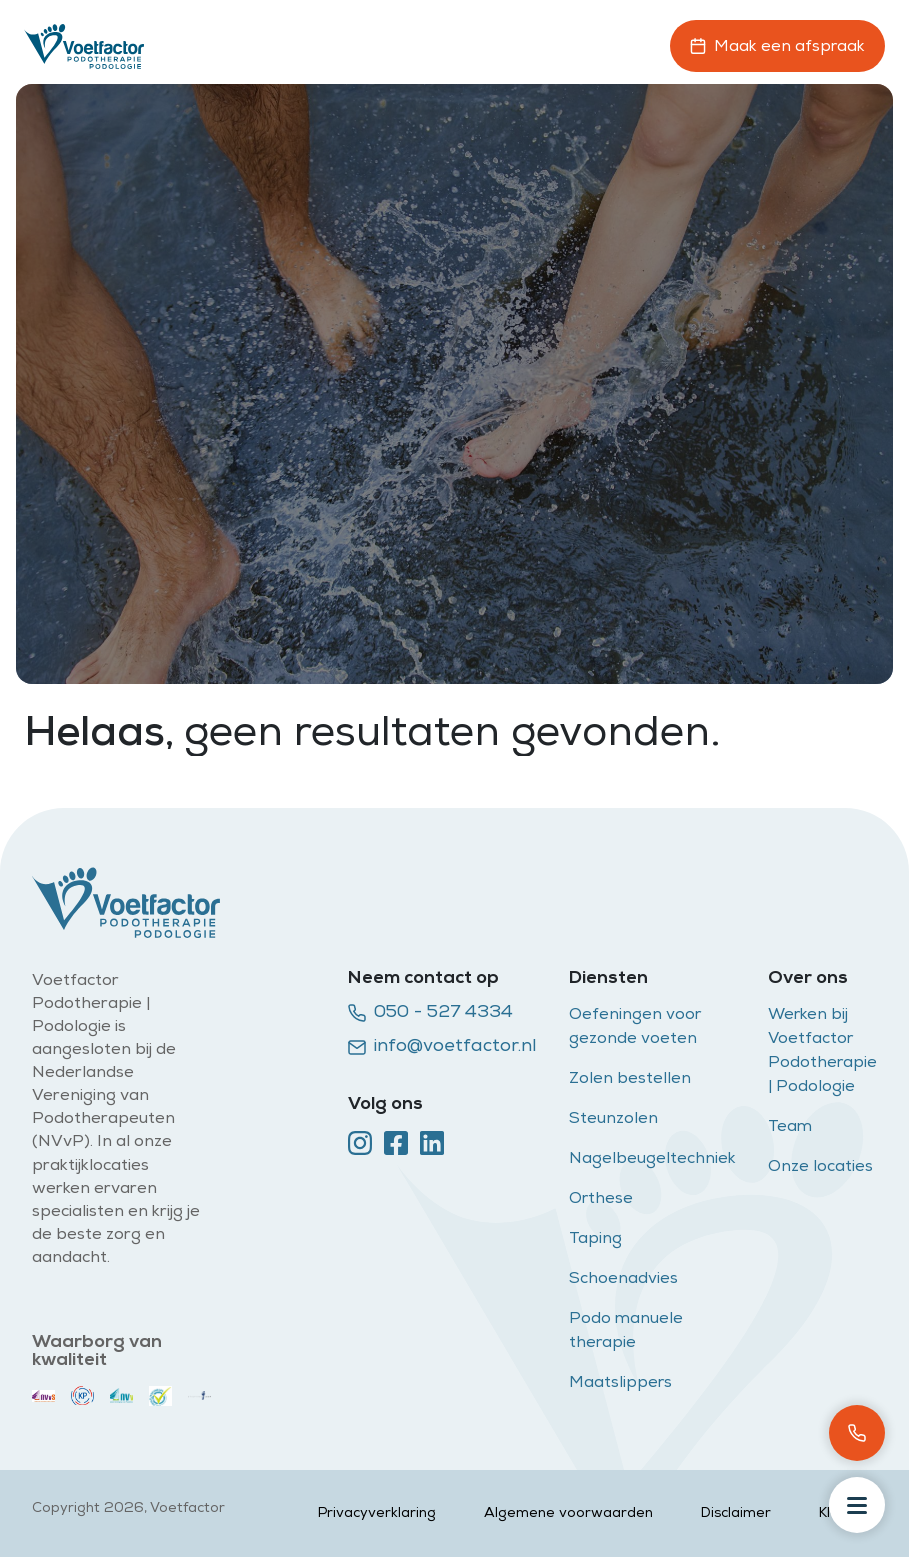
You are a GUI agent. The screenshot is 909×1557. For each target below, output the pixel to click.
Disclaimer (736, 1514)
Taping (595, 1240)
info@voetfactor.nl (442, 1047)
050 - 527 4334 (430, 1013)
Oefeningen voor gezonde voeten (635, 1028)
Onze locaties (820, 1168)
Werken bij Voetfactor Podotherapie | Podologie (822, 1052)
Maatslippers (620, 1384)
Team (790, 1128)
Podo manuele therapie (626, 1332)
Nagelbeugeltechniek (652, 1160)
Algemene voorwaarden (568, 1514)
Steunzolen (615, 1120)
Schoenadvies (623, 1280)
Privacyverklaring (377, 1514)
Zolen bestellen (630, 1080)
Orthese (601, 1200)
